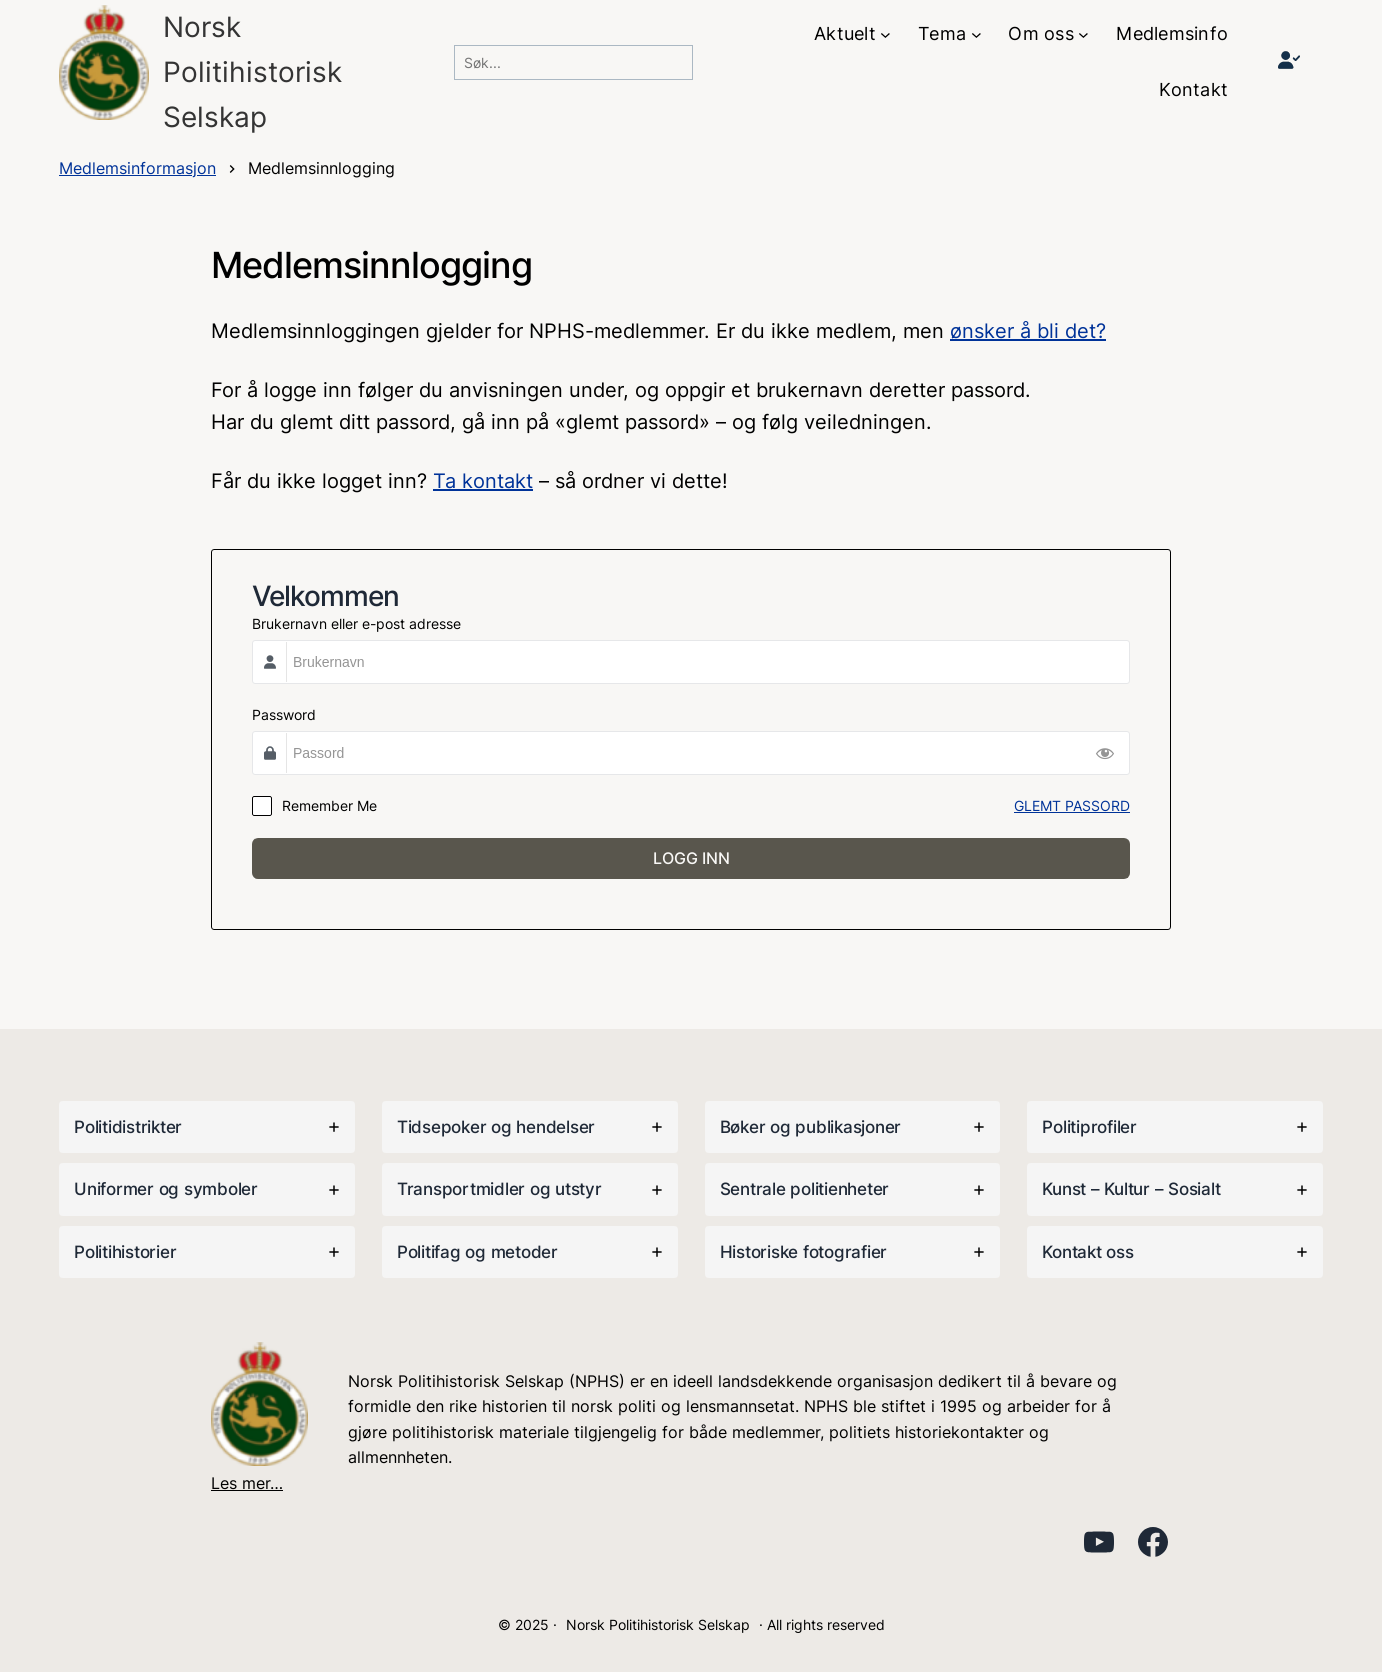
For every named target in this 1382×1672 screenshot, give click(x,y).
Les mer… (247, 1483)
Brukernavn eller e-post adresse (356, 623)
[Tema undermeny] (976, 34)
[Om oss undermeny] (1083, 34)
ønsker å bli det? (1028, 331)
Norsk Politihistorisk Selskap (658, 1624)
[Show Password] (1105, 753)
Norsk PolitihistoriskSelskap (252, 72)
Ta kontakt (483, 481)
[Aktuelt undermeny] (885, 34)
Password (284, 714)
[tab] (207, 1127)
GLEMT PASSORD (1072, 805)
